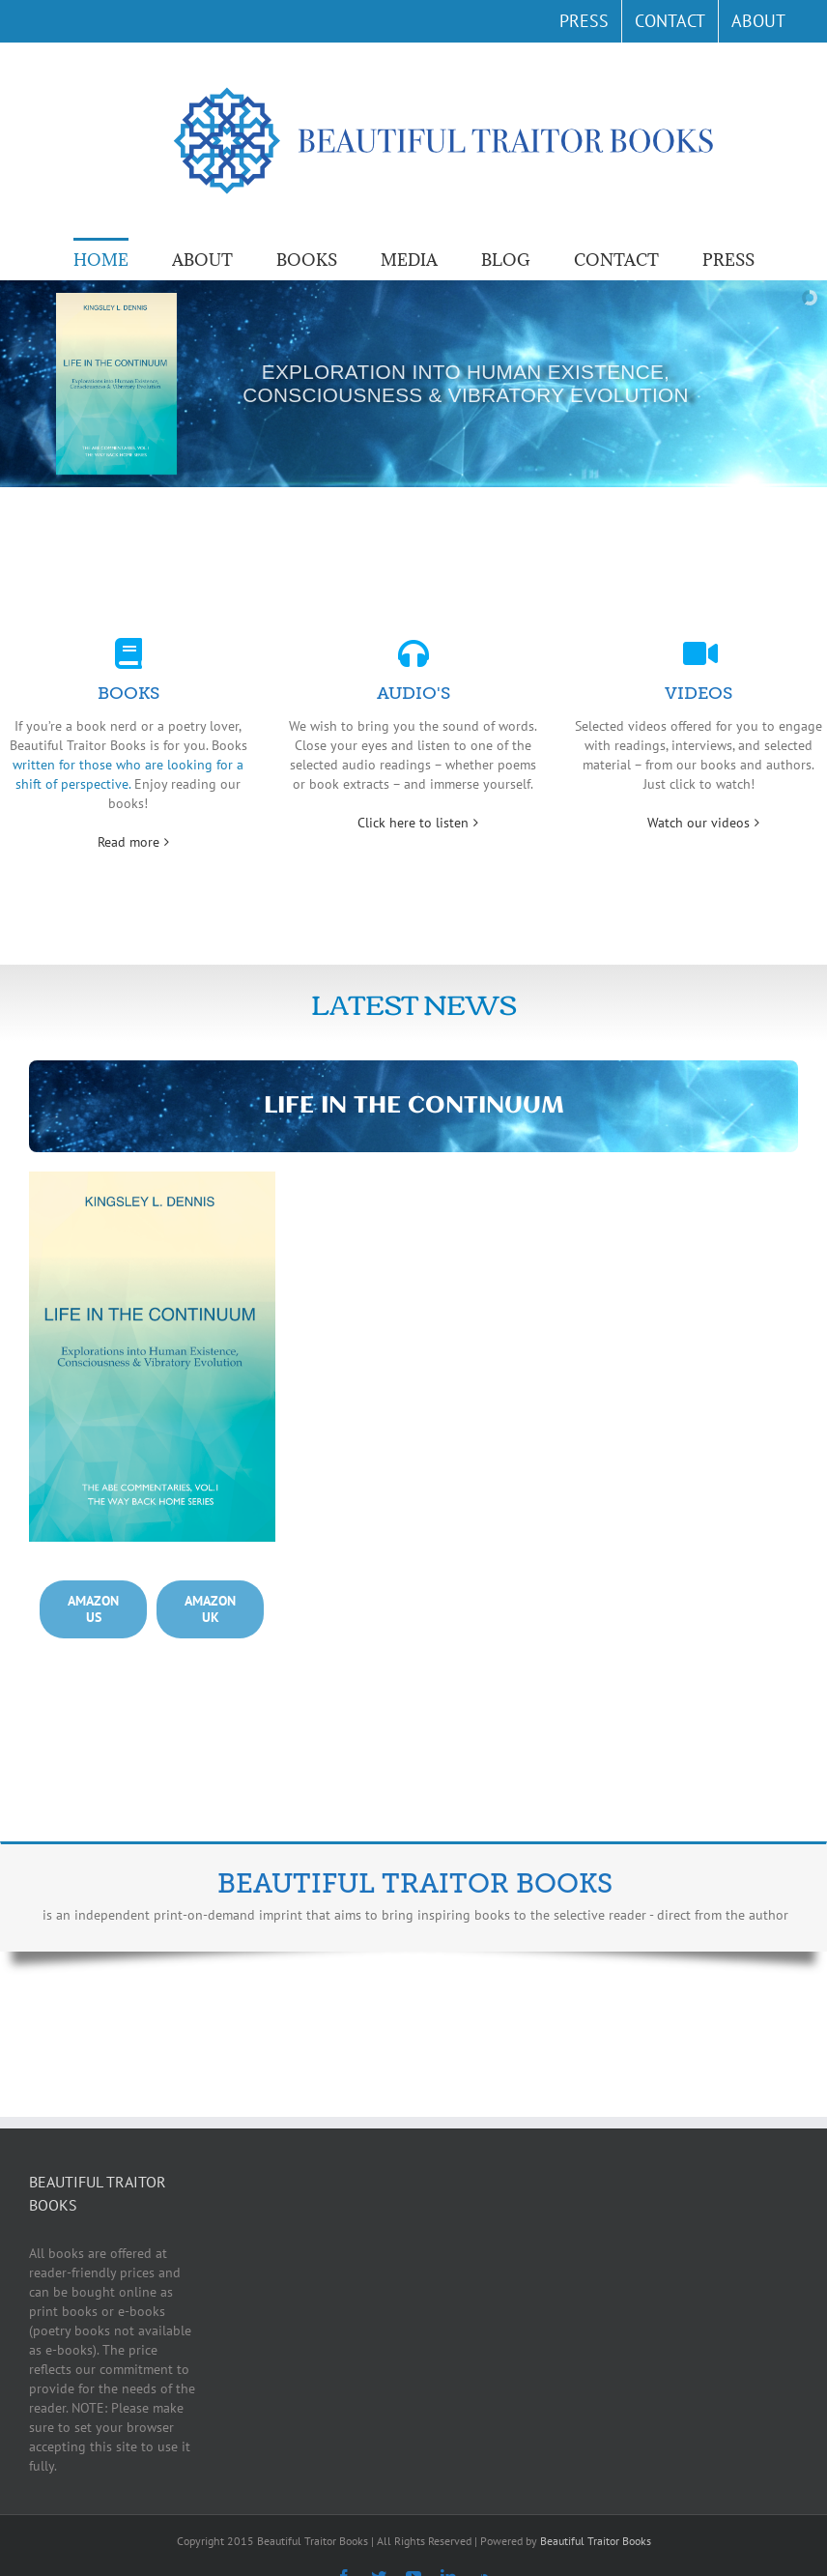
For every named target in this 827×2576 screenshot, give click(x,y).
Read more (128, 842)
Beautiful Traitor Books (595, 2540)
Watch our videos (698, 822)
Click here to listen (413, 822)
